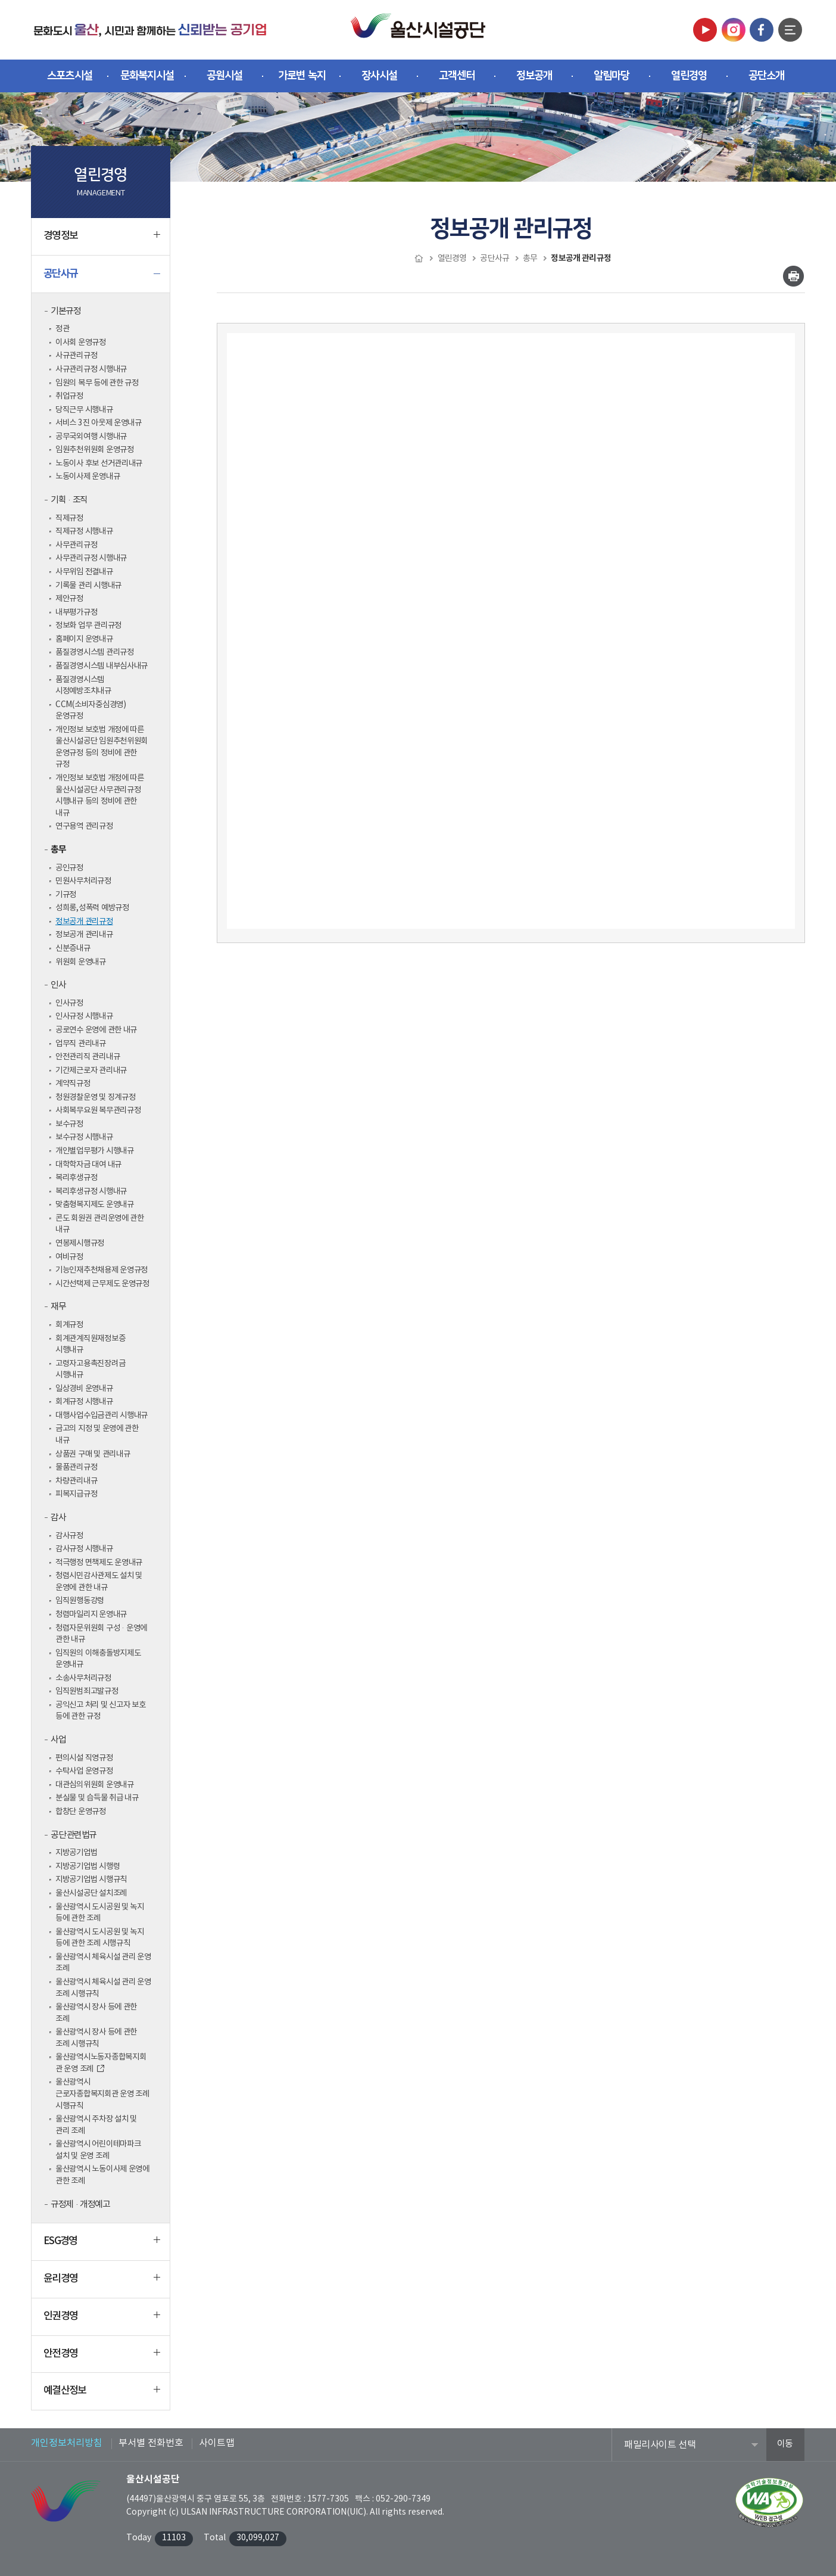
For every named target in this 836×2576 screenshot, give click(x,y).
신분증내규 (73, 948)
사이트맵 (217, 2443)
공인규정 (69, 868)
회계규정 (69, 1325)
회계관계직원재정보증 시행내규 (90, 1344)
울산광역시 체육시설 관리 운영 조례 (103, 1963)
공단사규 (101, 278)
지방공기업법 (76, 1853)
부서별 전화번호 (150, 2443)
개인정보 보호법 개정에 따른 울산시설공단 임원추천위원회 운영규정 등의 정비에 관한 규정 (101, 747)
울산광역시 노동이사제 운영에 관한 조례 (102, 2175)
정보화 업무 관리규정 (88, 625)
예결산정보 (101, 2395)
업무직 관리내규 (80, 1044)
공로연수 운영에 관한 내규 (96, 1030)
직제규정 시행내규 (84, 531)
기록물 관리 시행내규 (88, 585)
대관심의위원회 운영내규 (94, 1785)
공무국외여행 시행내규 (91, 436)
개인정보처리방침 (66, 2443)
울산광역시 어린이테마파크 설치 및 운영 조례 (98, 2150)
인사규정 (69, 1003)
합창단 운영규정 (80, 1811)
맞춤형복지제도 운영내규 (94, 1204)
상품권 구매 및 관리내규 (92, 1454)
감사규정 (69, 1536)
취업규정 (69, 396)
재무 (58, 1307)
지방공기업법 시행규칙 (91, 1879)
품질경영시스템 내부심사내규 (101, 666)
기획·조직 (69, 500)
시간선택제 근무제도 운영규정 (102, 1284)
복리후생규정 (76, 1178)
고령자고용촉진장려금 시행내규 (90, 1369)
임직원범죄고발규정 (86, 1691)
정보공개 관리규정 (84, 921)
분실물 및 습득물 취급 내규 (97, 1798)
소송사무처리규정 (83, 1678)
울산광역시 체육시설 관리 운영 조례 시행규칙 (103, 1988)
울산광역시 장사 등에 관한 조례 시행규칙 (96, 2038)
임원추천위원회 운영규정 (94, 450)
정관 (62, 329)
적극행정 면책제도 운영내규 (98, 1562)
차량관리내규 (76, 1481)
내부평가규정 (76, 612)
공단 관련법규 (73, 1835)
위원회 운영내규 (80, 962)
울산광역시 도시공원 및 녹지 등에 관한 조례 (99, 1913)
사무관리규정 (76, 545)
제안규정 (69, 598)
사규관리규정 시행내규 (91, 369)
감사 (58, 1518)
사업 (58, 1740)
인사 (58, 985)
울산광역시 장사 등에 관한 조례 (96, 2013)
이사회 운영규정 (80, 342)
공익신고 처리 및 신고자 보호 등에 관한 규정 (100, 1711)
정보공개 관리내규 (84, 934)
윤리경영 (101, 2283)
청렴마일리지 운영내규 (91, 1614)
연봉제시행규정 (79, 1243)
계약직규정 (73, 1083)
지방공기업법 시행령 (87, 1866)
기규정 (65, 895)
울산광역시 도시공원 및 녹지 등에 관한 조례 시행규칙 (99, 1938)
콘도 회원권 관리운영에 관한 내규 (99, 1224)
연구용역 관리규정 (84, 826)
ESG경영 (101, 2246)
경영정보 (101, 240)
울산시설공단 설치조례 (91, 1893)
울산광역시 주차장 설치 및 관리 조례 (96, 2125)
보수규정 (69, 1124)
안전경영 (101, 2358)
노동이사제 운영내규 (87, 476)
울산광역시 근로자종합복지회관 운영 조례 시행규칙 (102, 2093)
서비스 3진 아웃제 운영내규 (98, 423)
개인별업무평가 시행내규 (94, 1151)
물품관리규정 (76, 1467)
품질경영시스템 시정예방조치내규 (83, 685)
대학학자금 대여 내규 (88, 1164)
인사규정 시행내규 (84, 1016)
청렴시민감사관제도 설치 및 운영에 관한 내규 (98, 1581)
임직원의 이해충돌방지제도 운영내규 (98, 1659)
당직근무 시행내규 (84, 410)
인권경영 (101, 2321)
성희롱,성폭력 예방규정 (92, 908)
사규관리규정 (76, 355)
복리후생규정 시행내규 (91, 1191)
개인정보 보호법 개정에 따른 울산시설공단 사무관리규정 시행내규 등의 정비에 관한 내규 (99, 795)
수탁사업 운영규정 (84, 1771)
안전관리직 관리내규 (87, 1057)
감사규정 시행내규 (84, 1549)
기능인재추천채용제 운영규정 (101, 1270)
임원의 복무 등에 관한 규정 (97, 383)
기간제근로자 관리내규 (91, 1070)
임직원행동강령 (79, 1601)
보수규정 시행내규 (84, 1137)
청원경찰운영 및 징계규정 (95, 1097)
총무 (58, 849)
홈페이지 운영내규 (84, 639)
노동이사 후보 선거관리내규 (98, 463)
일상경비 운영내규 (84, 1388)
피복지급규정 (76, 1494)
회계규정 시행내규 (84, 1402)
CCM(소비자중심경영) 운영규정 (90, 710)
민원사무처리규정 (83, 881)
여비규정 (69, 1257)
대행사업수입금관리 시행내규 (101, 1415)
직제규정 (69, 518)
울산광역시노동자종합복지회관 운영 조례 (100, 2063)
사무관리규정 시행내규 (91, 558)
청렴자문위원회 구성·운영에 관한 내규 (101, 1634)
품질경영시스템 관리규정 (94, 652)
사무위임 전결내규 (84, 572)
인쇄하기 (793, 276)
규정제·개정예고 (80, 2204)
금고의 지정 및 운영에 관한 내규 (97, 1434)
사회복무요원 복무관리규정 (98, 1110)
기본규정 (65, 311)
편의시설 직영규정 (84, 1758)
